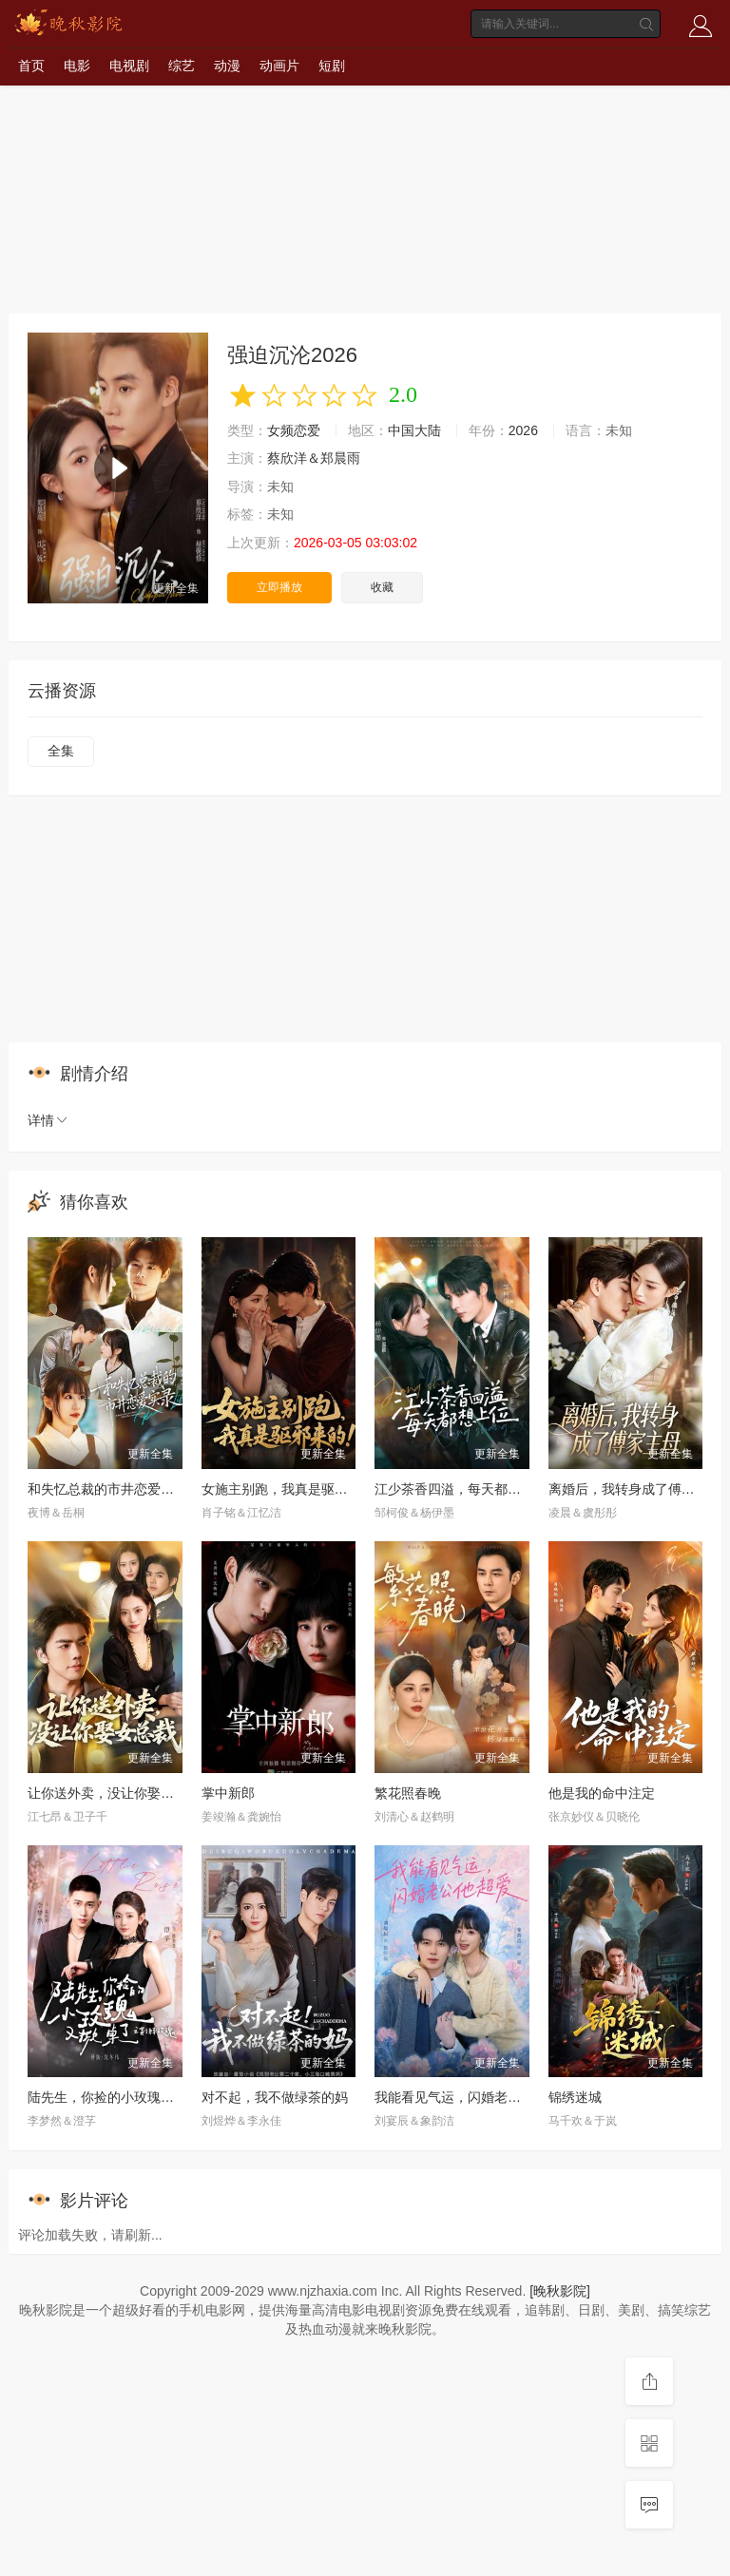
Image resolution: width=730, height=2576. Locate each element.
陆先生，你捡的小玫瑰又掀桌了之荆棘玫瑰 (154, 2097)
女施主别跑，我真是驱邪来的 (288, 1489)
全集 (61, 750)
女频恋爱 (293, 430)
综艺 (181, 65)
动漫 (227, 65)
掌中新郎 (228, 1793)
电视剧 (129, 65)
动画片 (279, 65)
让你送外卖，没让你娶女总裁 (114, 1793)
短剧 (331, 65)
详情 (48, 1120)
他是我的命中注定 (601, 1793)
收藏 (382, 587)
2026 (523, 430)
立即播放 (279, 587)
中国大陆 (414, 430)
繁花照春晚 (408, 1793)
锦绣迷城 (575, 2097)
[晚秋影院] (559, 2291)
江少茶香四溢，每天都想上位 (461, 1489)
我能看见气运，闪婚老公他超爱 (468, 2097)
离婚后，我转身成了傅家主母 (634, 1489)
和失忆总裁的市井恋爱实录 (107, 1489)
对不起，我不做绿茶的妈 (275, 2097)
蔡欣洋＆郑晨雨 (313, 458)
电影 (77, 65)
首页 (31, 65)
